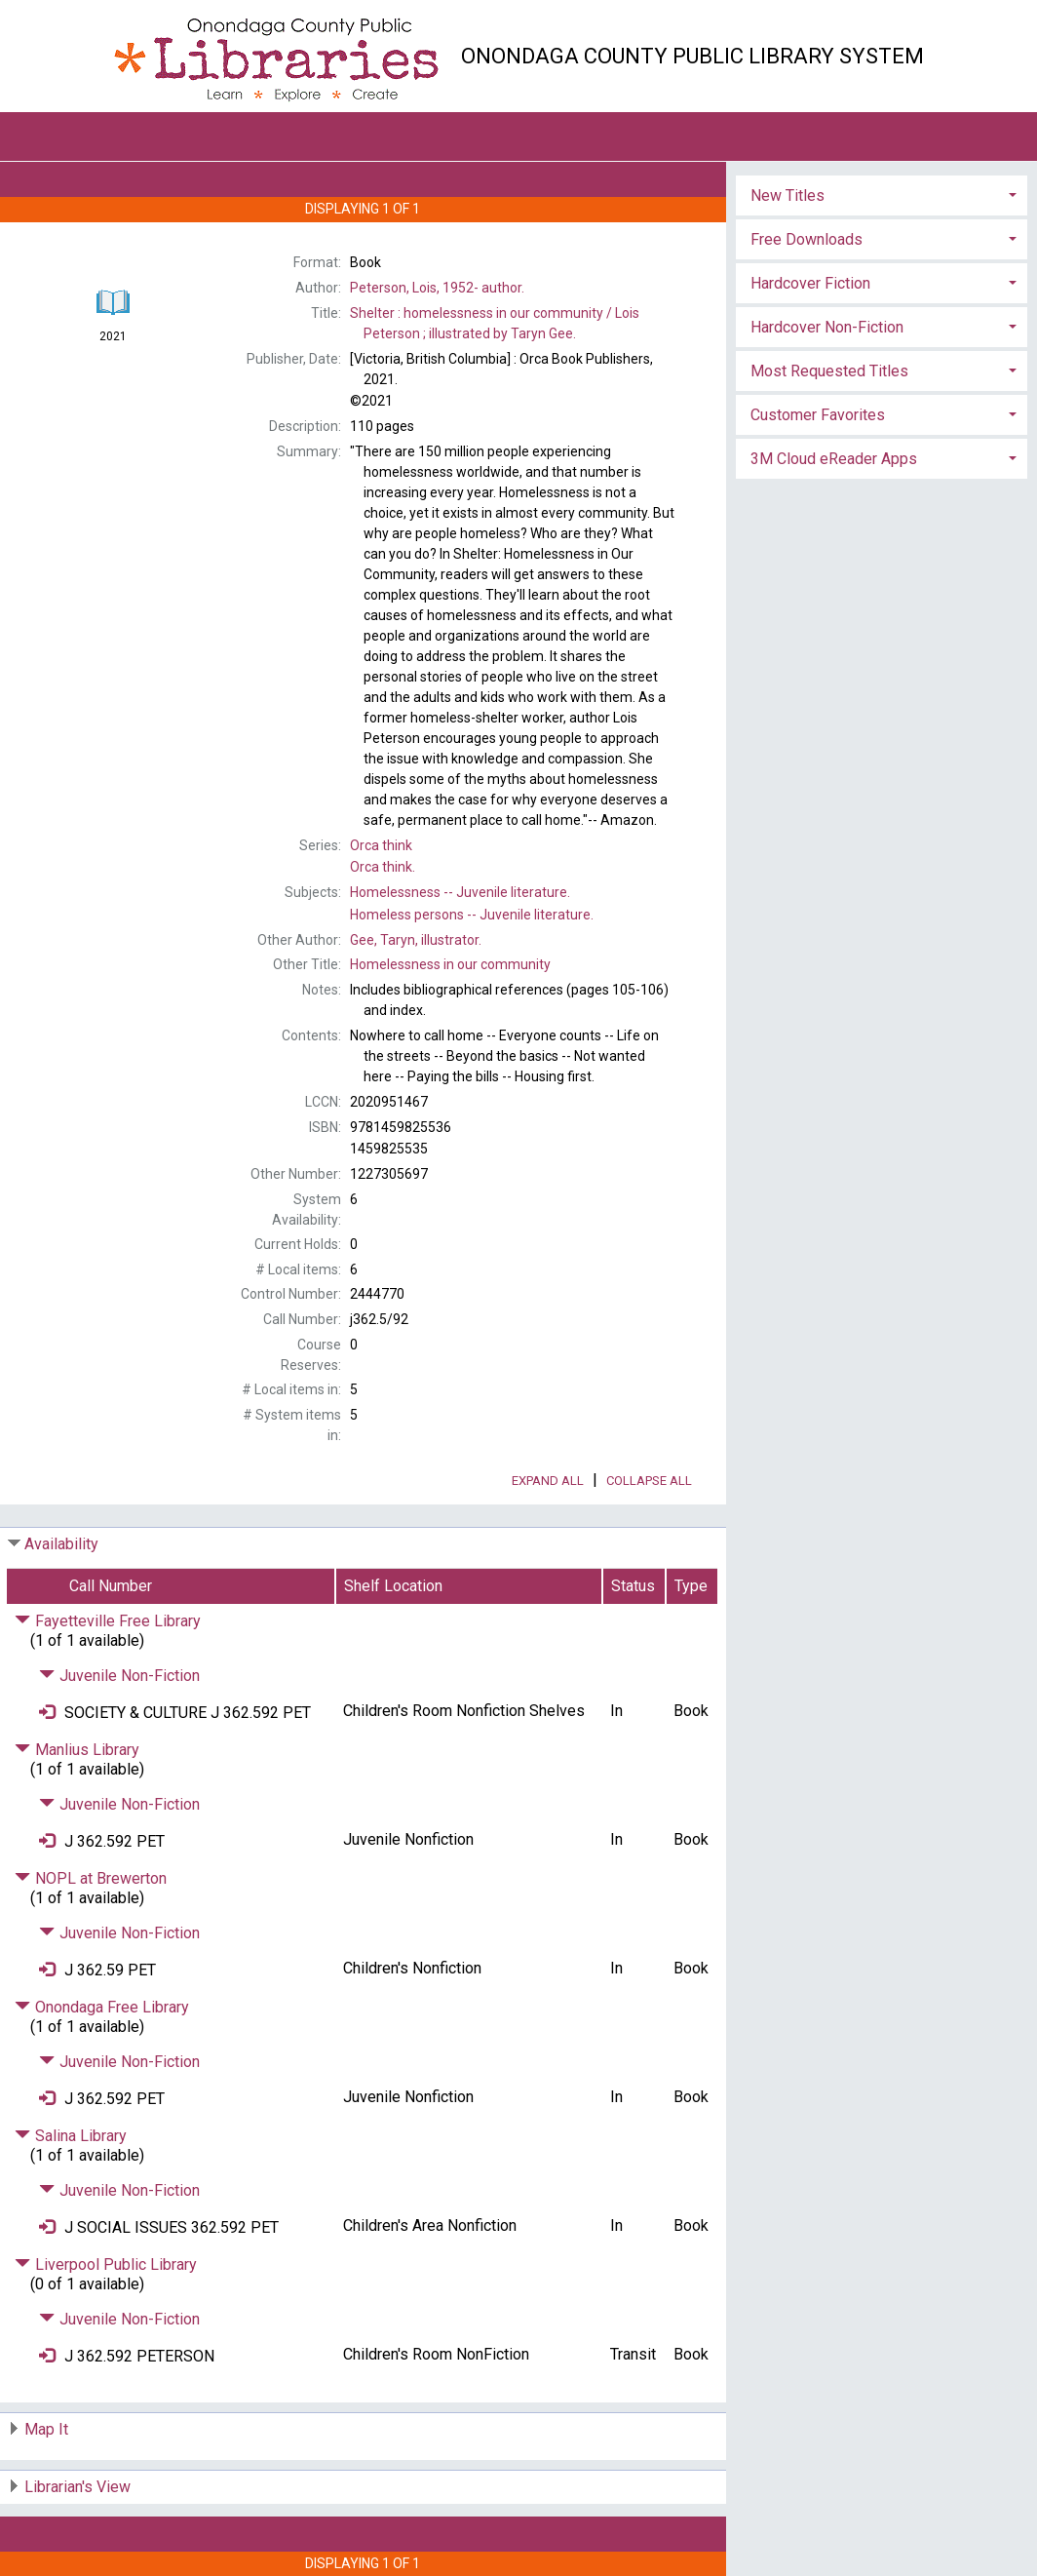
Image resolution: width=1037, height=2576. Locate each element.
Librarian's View (77, 2487)
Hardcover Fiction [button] (810, 283)
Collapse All (649, 1480)
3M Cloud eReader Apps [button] (833, 458)
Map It (46, 2429)
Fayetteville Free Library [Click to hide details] (108, 1621)
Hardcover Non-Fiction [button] (826, 327)
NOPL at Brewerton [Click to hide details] (91, 1878)
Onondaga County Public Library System (692, 56)
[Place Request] (47, 1712)
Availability (61, 1544)
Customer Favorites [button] (817, 415)
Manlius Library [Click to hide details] (77, 1749)
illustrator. (415, 940)
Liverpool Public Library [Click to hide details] (106, 2264)
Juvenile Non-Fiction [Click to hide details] (119, 1675)
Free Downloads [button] (806, 239)
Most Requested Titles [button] (829, 371)
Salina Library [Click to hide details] (71, 2136)
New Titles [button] (787, 195)
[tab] (881, 193)
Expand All (548, 1480)
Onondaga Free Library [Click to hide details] (102, 2007)
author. (437, 287)
